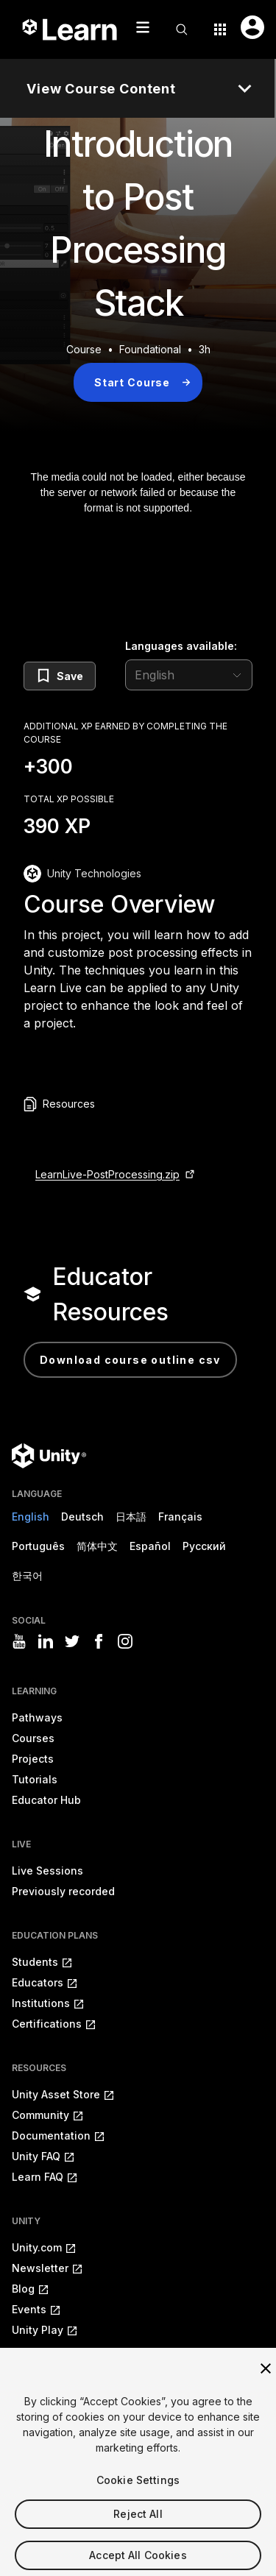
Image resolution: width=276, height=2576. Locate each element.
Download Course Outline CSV (130, 1360)
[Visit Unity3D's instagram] (125, 1641)
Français (180, 1516)
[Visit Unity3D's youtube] (19, 1641)
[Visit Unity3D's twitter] (72, 1641)
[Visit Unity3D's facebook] (98, 1641)
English (30, 1516)
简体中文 (97, 1546)
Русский (204, 1546)
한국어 (27, 1575)
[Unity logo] (49, 1456)
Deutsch (82, 1516)
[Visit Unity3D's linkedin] (45, 1641)
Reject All (137, 2527)
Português (38, 1546)
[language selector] (188, 674)
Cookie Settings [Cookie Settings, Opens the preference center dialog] (138, 2493)
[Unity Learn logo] (71, 29)
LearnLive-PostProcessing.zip (107, 1174)
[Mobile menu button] (142, 27)
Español (150, 1546)
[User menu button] (252, 27)
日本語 (131, 1516)
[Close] (266, 2382)
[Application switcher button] (220, 29)
